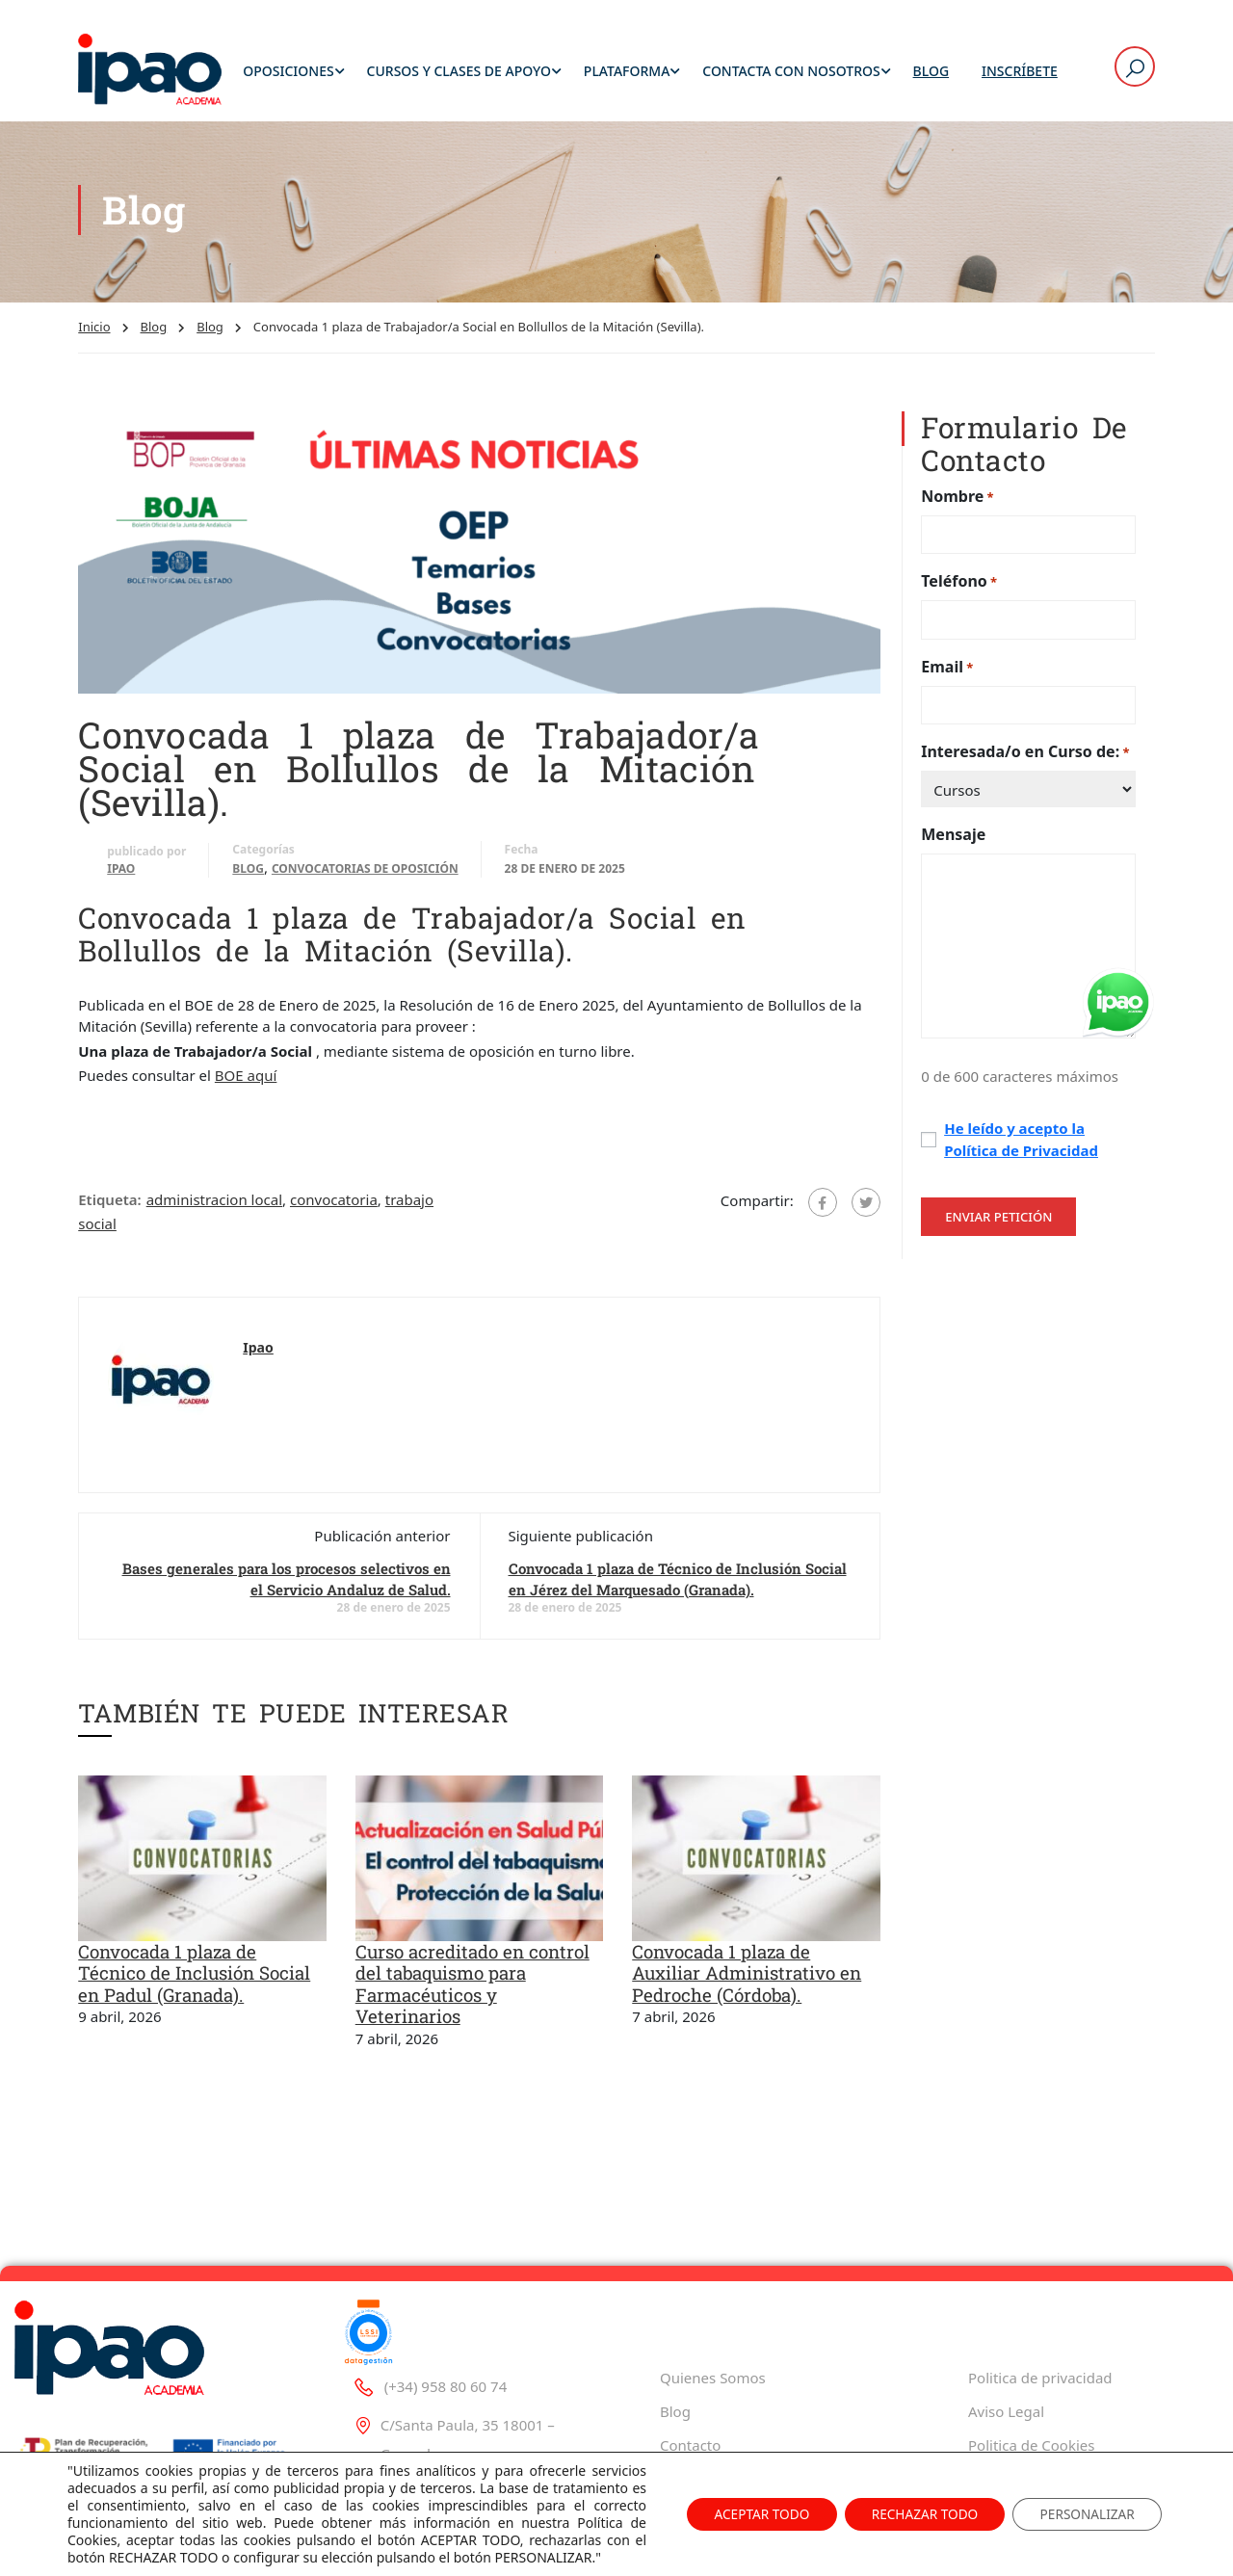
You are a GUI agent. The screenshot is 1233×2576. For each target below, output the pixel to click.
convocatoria (334, 1205)
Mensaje (953, 841)
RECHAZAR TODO (916, 2514)
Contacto (690, 2445)
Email (947, 673)
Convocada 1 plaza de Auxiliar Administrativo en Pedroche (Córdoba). (746, 1979)
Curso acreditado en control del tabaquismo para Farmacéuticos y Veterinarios (472, 1991)
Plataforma (627, 72)
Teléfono (959, 588)
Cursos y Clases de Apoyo (459, 72)
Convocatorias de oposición (365, 874)
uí (270, 1081)
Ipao (121, 874)
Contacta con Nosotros (790, 72)
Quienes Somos (713, 2377)
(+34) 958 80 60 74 (429, 2386)
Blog (931, 72)
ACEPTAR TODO (746, 2514)
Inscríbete (1020, 72)
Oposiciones (288, 72)
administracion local (214, 1205)
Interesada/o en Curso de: (1025, 759)
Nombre (957, 502)
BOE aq (239, 1081)
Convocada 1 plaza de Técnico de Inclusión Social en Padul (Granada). (194, 1979)
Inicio (94, 333)
